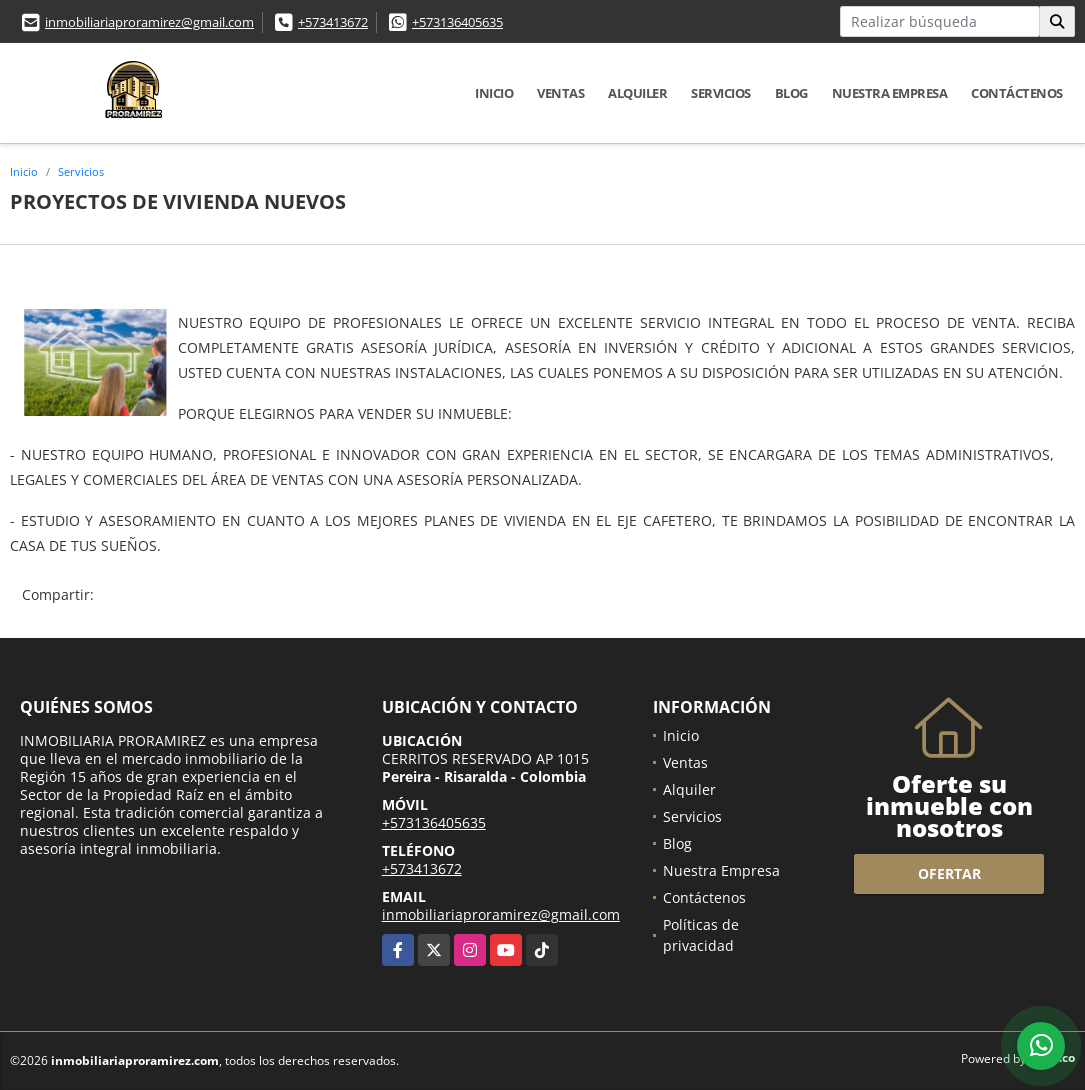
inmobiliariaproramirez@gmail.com (149, 22)
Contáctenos (1017, 93)
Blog (791, 93)
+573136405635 (457, 22)
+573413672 (333, 22)
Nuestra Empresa (890, 93)
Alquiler (637, 93)
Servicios (721, 93)
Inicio (494, 93)
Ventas (560, 93)
